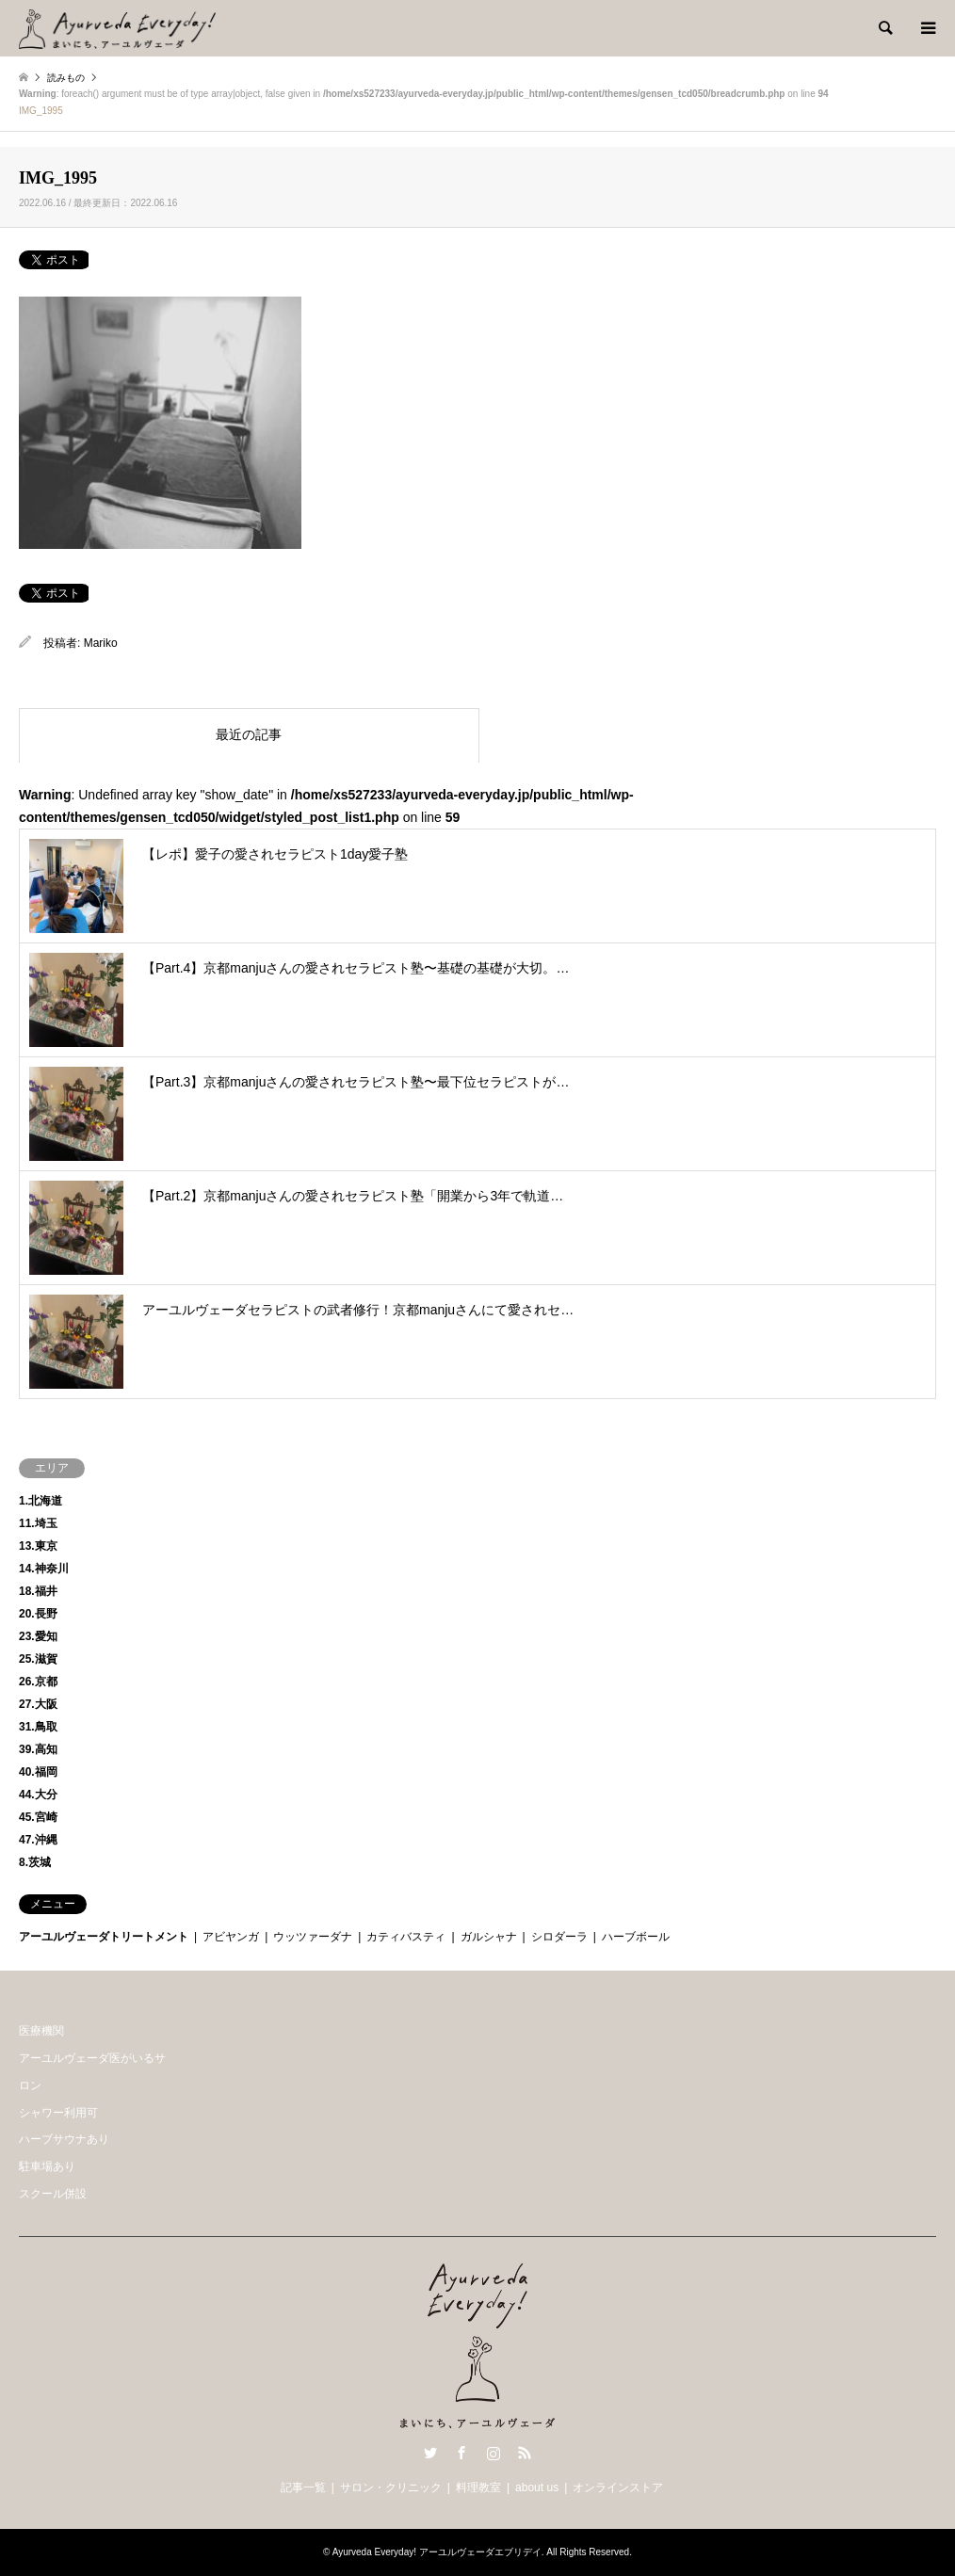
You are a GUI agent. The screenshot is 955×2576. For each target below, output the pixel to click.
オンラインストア (618, 2487)
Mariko (101, 643)
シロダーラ (559, 1936)
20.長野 (38, 1613)
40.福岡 (38, 1772)
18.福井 (38, 1591)
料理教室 (478, 2487)
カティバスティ (405, 1936)
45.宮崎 (38, 1817)
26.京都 (38, 1681)
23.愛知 (38, 1636)
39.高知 (38, 1749)
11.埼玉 (38, 1523)
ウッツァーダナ (312, 1936)
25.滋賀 (38, 1659)
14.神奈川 (44, 1568)
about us (536, 2487)
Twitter (430, 2452)
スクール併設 (53, 2193)
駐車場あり (47, 2166)
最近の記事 (249, 734)
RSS (524, 2452)
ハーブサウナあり (64, 2139)
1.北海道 (40, 1500)
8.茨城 (35, 1862)
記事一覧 (303, 2487)
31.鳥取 (38, 1726)
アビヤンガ (230, 1936)
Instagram (493, 2452)
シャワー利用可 (58, 2112)
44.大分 (38, 1794)
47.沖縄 (38, 1839)
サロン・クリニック (391, 2487)
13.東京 (38, 1546)
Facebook (461, 2452)
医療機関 (41, 2030)
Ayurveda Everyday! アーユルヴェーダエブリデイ (437, 2552)
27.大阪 (38, 1704)
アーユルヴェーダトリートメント (103, 1936)
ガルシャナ (489, 1936)
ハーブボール (636, 1936)
